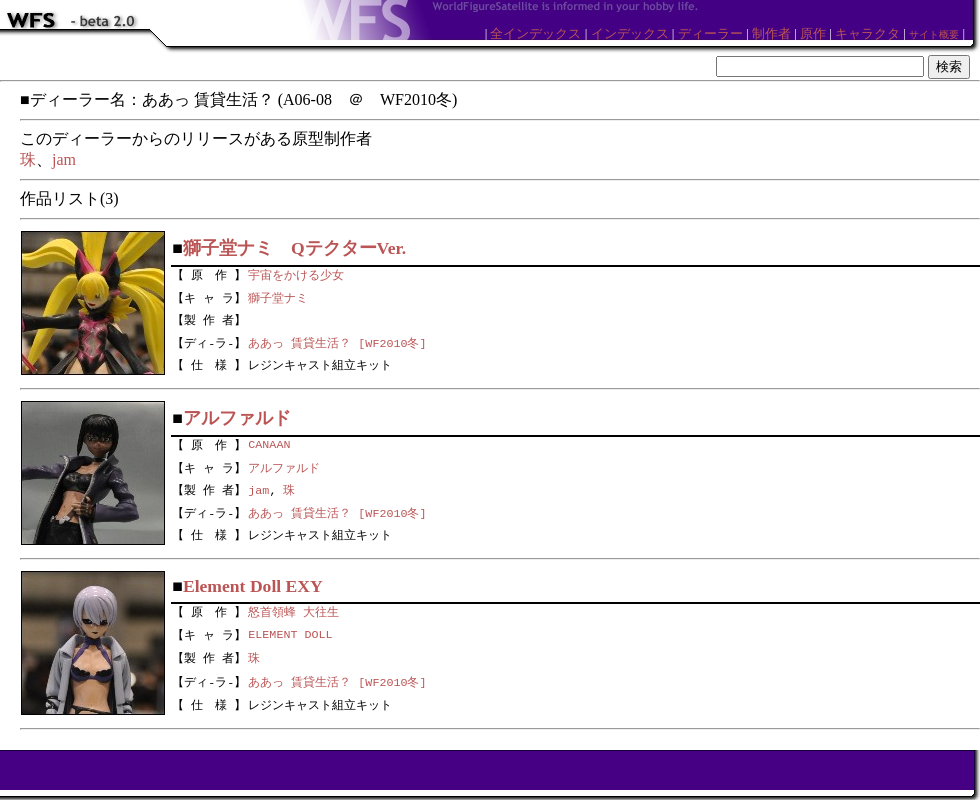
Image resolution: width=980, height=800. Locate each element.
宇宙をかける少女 (296, 273)
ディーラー (710, 33)
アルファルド (284, 466)
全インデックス (535, 33)
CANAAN (269, 443)
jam (64, 159)
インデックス (630, 33)
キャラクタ (867, 33)
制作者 (771, 33)
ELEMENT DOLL (290, 634)
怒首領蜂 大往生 (293, 610)
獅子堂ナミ (278, 296)
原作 (813, 33)
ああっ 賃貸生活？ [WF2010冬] (337, 343)
